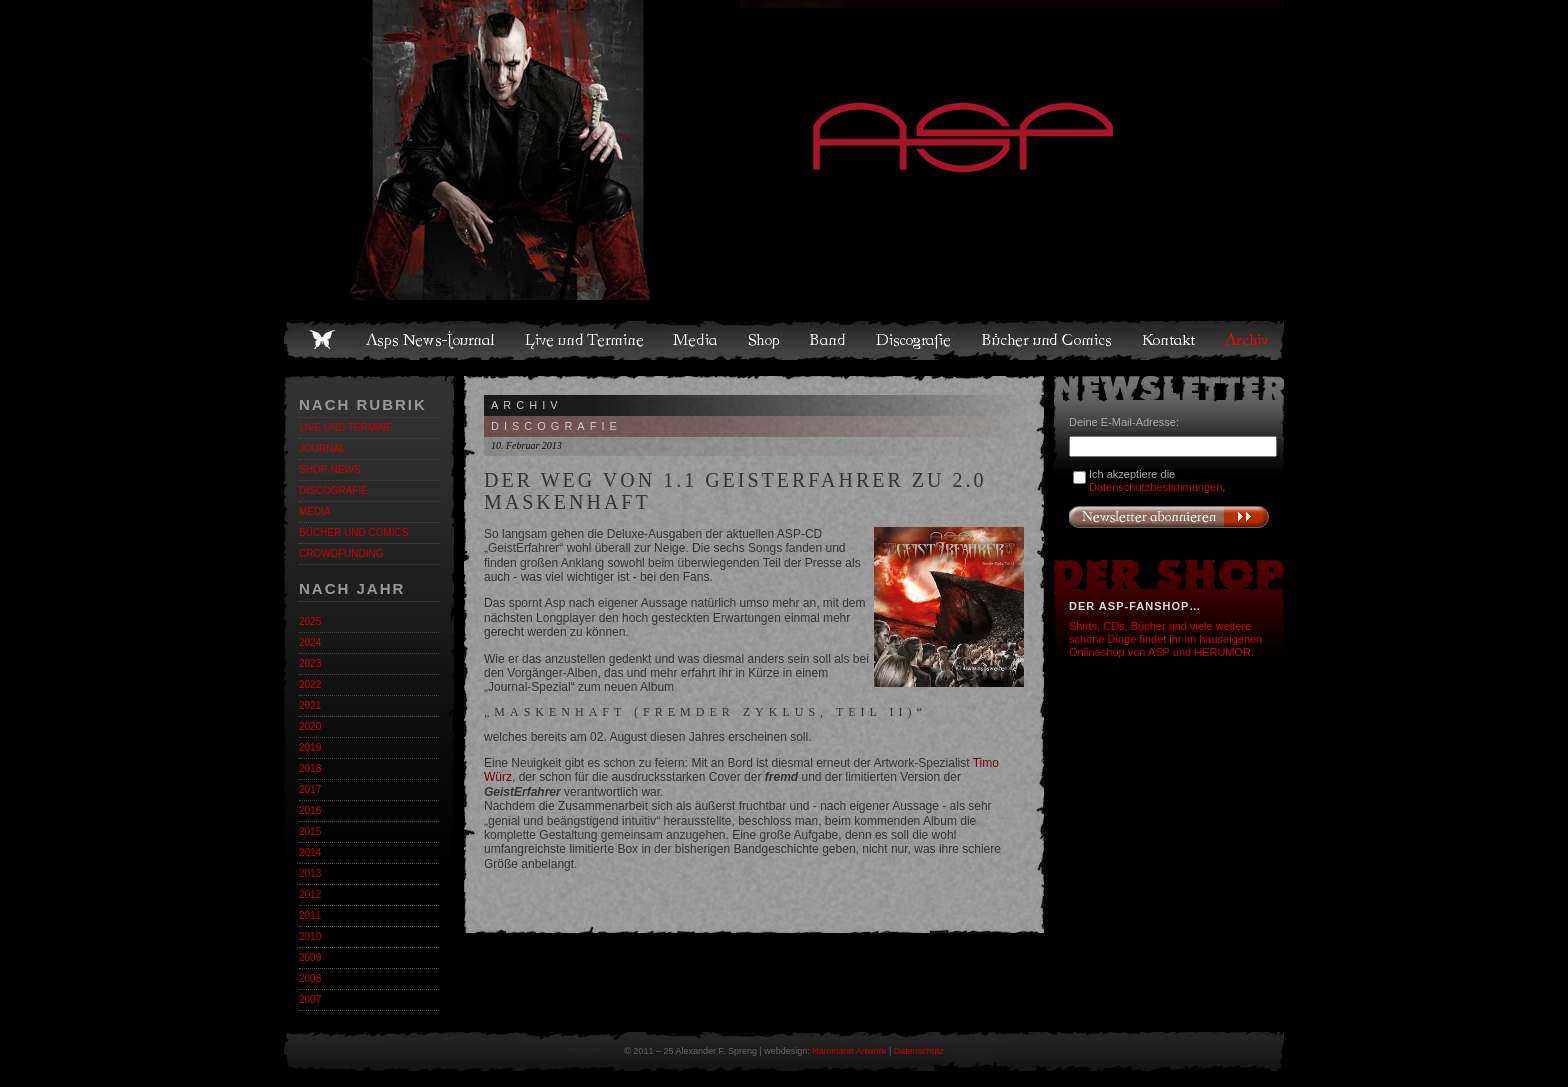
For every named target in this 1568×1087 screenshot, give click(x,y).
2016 (310, 810)
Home (322, 340)
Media (696, 340)
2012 (310, 894)
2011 (310, 915)
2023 (310, 663)
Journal (322, 448)
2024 (310, 642)
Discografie (915, 340)
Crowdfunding (341, 553)
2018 (310, 768)
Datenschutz (919, 1051)
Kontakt (1169, 340)
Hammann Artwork (849, 1051)
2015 (310, 831)
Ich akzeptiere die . (1157, 480)
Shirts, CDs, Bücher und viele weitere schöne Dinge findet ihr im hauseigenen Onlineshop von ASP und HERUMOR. (1165, 639)
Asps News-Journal (431, 340)
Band (829, 340)
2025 (310, 621)
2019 (310, 747)
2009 (310, 957)
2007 (310, 999)
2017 (310, 789)
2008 (310, 978)
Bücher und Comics (1048, 340)
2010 (310, 936)
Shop (765, 340)
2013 (310, 873)
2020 (310, 726)
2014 (310, 852)
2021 (310, 705)
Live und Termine (585, 340)
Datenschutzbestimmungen (1155, 487)
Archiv (1248, 340)
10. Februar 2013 (526, 445)
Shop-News (330, 469)
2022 (310, 684)
